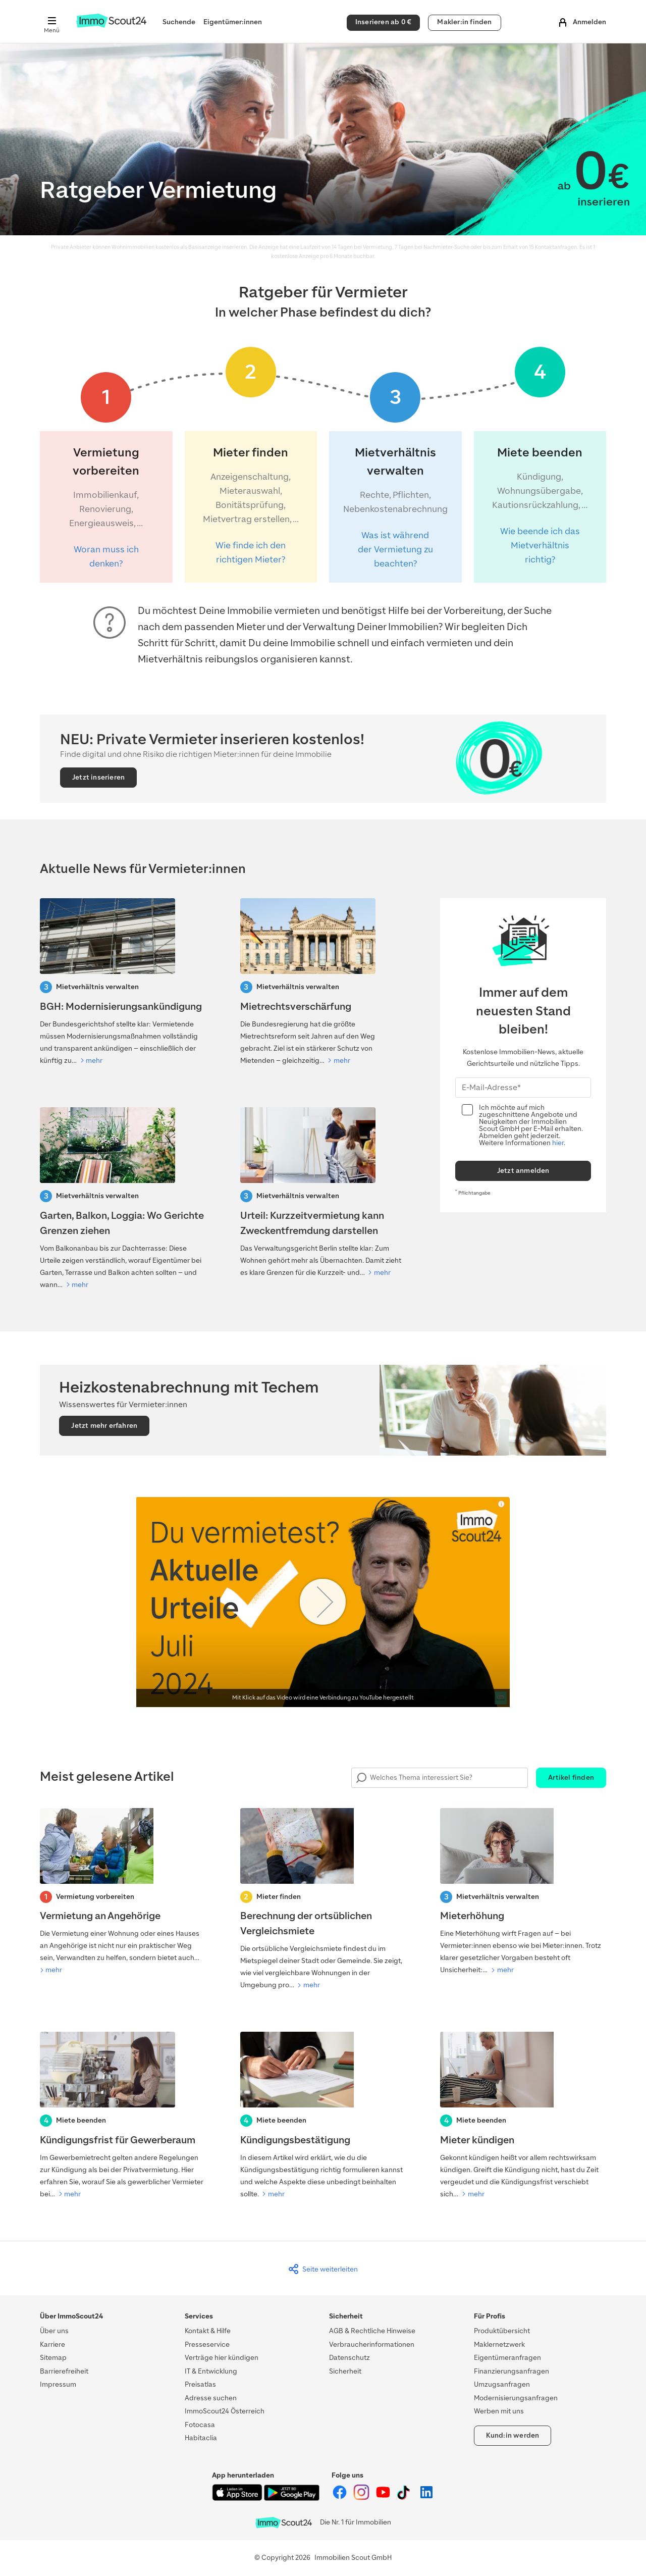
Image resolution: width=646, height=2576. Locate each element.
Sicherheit (345, 2371)
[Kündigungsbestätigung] (323, 2116)
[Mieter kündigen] (523, 2116)
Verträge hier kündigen (221, 2357)
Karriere (52, 2344)
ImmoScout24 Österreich (224, 2411)
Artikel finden (571, 1777)
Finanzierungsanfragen (511, 2371)
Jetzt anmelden (523, 1170)
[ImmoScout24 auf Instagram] (362, 2498)
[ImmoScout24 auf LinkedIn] (426, 2498)
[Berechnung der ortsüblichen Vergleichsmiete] (323, 1900)
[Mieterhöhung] (523, 1892)
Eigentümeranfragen (507, 2357)
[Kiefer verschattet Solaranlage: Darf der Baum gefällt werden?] (123, 1199)
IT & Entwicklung (211, 2371)
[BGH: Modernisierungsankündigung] (123, 982)
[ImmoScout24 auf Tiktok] (405, 2498)
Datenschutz (349, 2357)
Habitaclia (201, 2438)
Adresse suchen (211, 2398)
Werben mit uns (499, 2411)
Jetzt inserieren (98, 777)
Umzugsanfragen (502, 2384)
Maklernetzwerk (499, 2344)
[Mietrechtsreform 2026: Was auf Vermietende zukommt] (323, 982)
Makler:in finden (464, 22)
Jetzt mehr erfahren (104, 1425)
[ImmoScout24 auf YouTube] (384, 2498)
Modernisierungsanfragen (516, 2398)
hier (558, 1143)
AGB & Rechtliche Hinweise (372, 2331)
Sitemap (53, 2357)
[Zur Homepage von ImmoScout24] (111, 25)
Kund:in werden (513, 2435)
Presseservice (207, 2344)
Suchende (179, 22)
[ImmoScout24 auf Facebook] (340, 2498)
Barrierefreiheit (64, 2371)
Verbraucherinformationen (371, 2344)
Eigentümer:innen (232, 22)
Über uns (54, 2331)
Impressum (58, 2384)
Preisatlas (200, 2384)
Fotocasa (200, 2424)
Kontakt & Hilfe (208, 2331)
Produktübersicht (502, 2331)
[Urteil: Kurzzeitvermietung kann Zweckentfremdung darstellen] (323, 1193)
